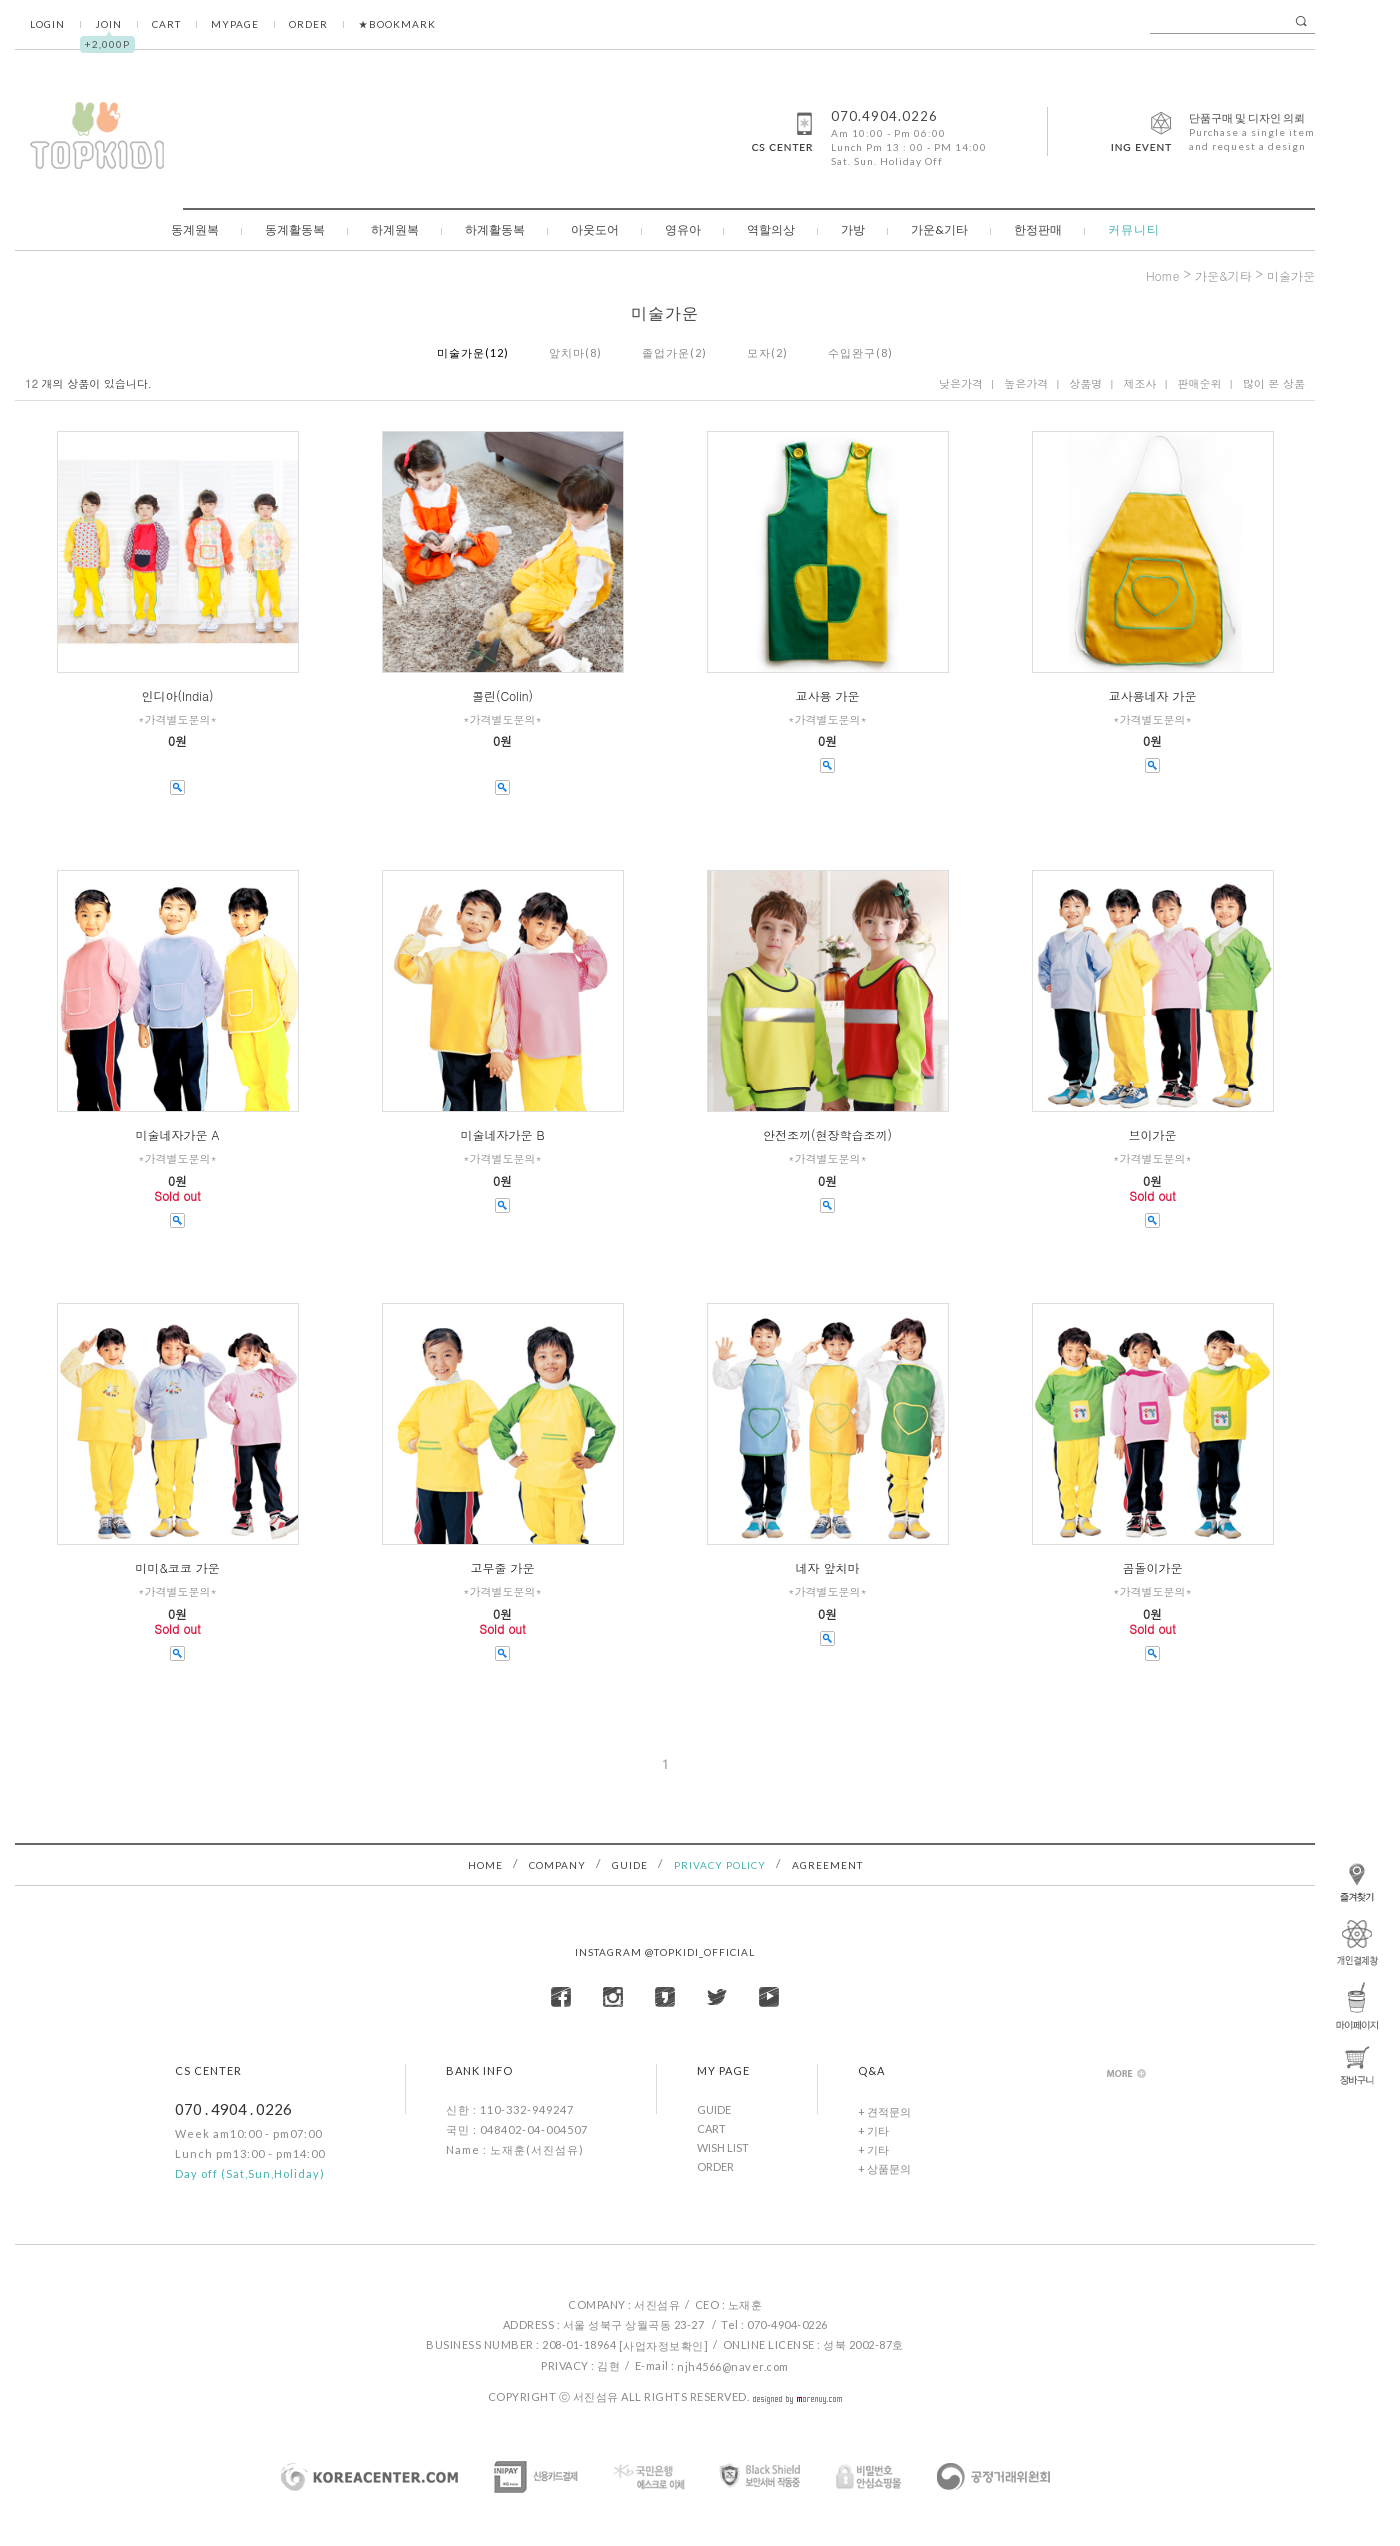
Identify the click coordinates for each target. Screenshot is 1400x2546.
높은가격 (1026, 383)
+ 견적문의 (884, 2111)
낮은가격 (961, 383)
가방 (853, 229)
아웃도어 (595, 229)
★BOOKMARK (397, 24)
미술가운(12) (473, 352)
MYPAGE (235, 24)
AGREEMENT (827, 1865)
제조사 (1139, 383)
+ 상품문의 (884, 2168)
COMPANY (557, 1865)
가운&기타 (939, 229)
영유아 (683, 229)
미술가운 (1291, 275)
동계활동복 (295, 229)
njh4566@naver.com (733, 2366)
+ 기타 (873, 2130)
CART (166, 24)
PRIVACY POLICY (720, 1865)
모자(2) (767, 352)
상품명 (1085, 383)
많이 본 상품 (1274, 383)
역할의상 (771, 229)
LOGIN (47, 24)
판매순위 (1200, 383)
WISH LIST (723, 2147)
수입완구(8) (860, 352)
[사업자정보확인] (664, 2345)
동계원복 (195, 229)
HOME (485, 1865)
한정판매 (1038, 229)
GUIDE (630, 1865)
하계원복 (395, 229)
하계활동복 (495, 229)
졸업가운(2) (674, 352)
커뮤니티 (1134, 229)
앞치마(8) (575, 352)
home (1163, 275)
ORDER (308, 24)
